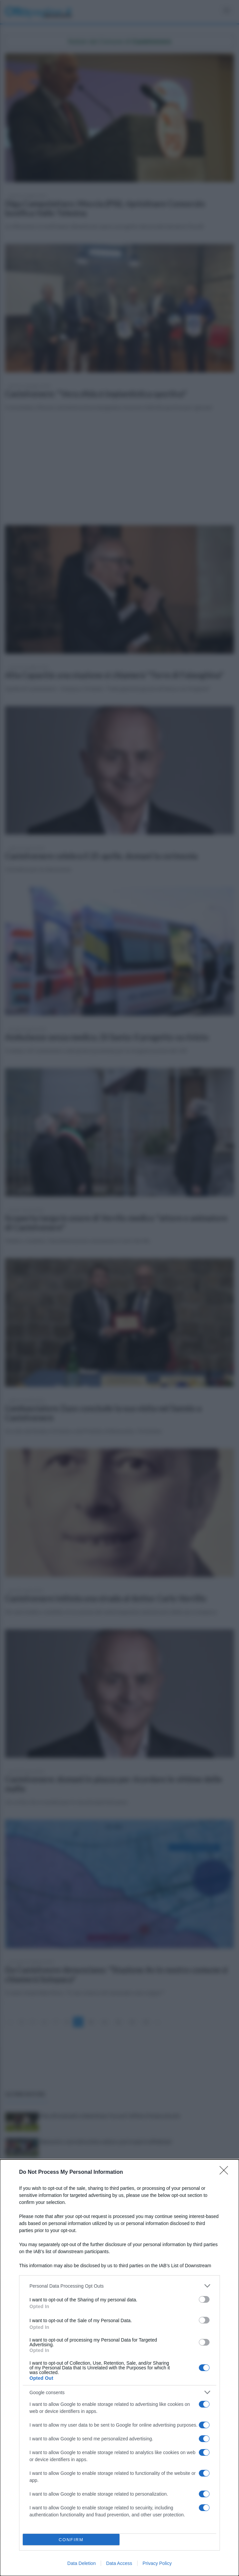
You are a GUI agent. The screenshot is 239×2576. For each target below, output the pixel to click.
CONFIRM (71, 2539)
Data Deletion (81, 2563)
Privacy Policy (157, 2563)
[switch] (204, 2299)
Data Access (119, 2563)
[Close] (226, 2172)
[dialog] (119, 2367)
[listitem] (119, 2285)
